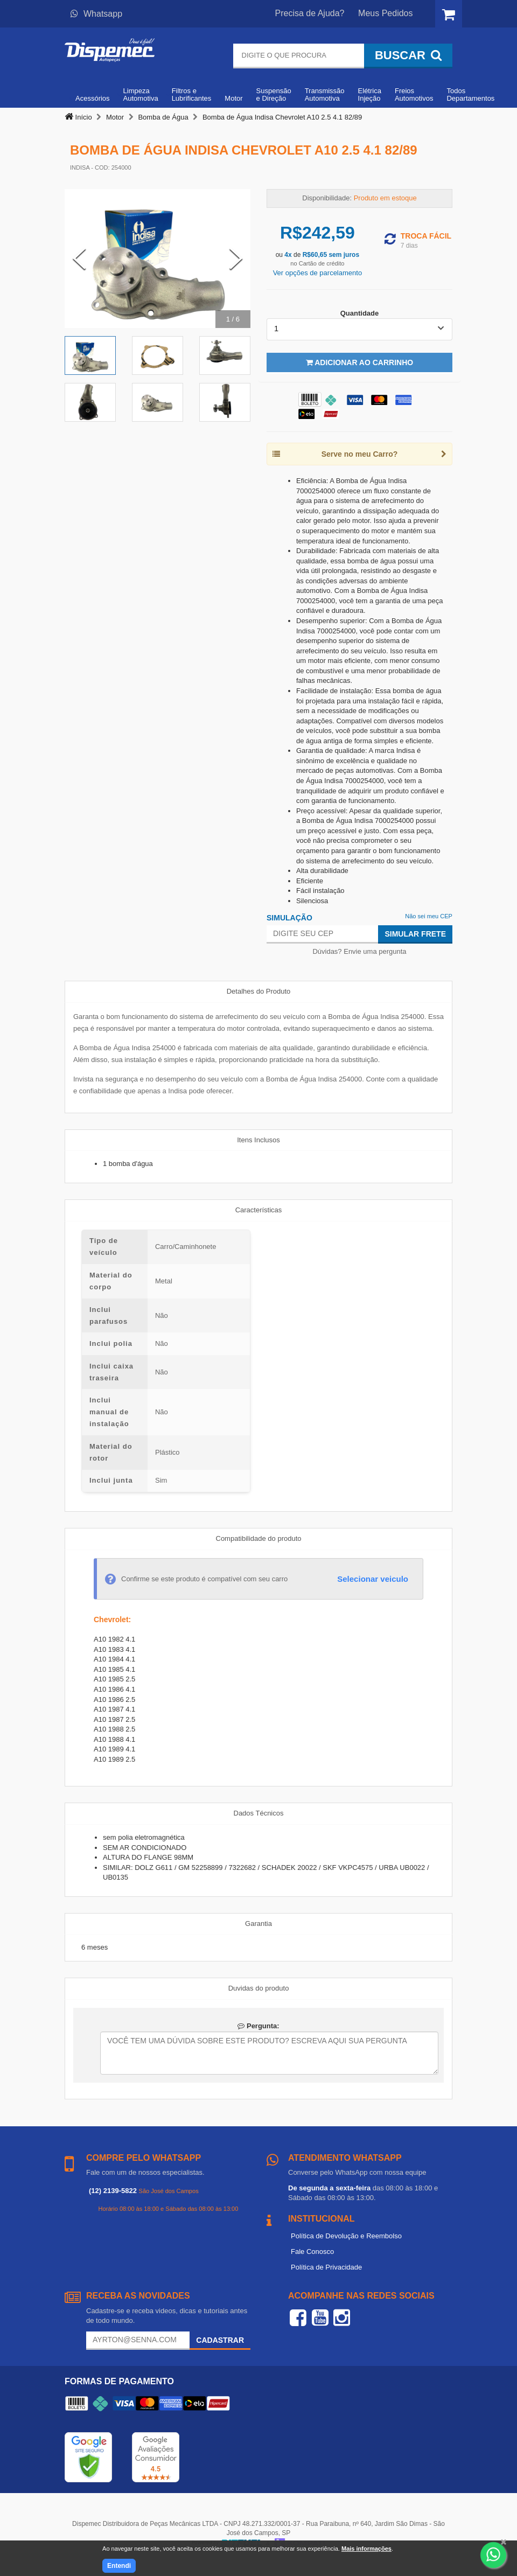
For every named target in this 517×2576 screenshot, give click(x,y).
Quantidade (359, 313)
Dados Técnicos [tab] (259, 1813)
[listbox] (359, 329)
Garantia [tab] (258, 1923)
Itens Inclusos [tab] (258, 1140)
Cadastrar (220, 2340)
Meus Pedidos (385, 13)
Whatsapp (96, 13)
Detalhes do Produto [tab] (259, 991)
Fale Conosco (312, 2251)
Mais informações (366, 2548)
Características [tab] (258, 1210)
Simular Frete (415, 934)
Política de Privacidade (326, 2267)
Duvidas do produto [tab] (258, 1988)
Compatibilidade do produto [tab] (259, 1538)
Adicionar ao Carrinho (359, 362)
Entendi (119, 2566)
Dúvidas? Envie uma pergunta (359, 951)
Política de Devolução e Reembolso (346, 2236)
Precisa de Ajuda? (310, 13)
